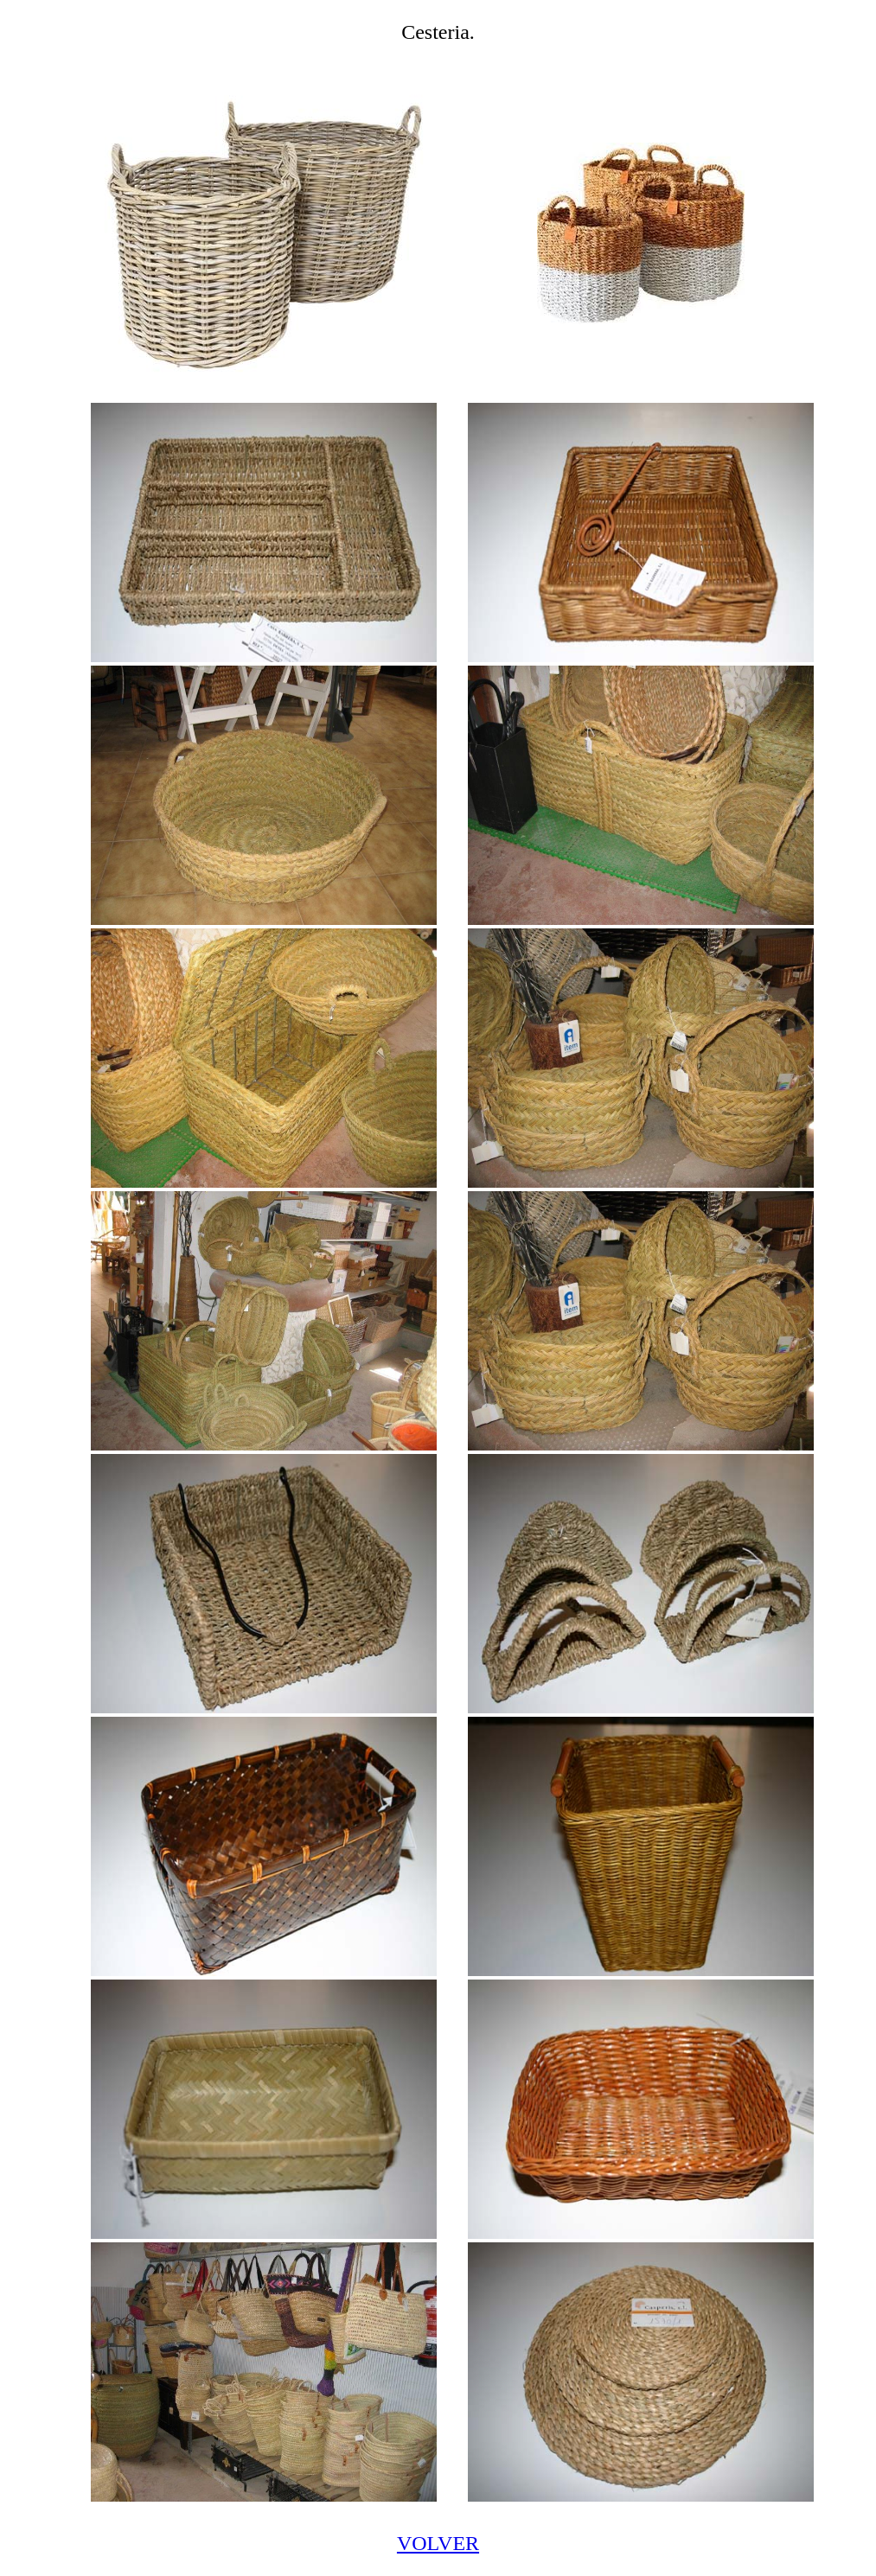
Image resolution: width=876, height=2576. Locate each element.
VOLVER (438, 2543)
